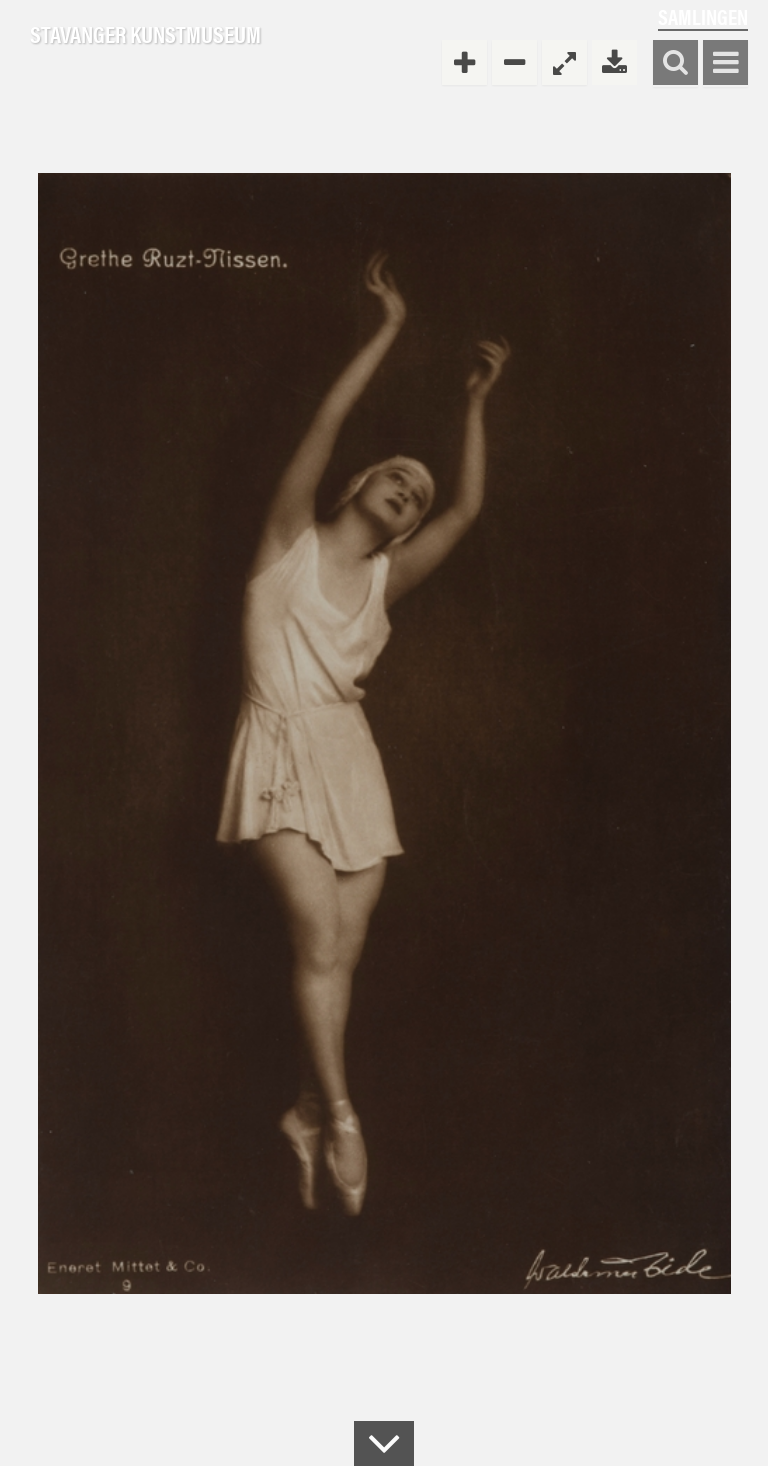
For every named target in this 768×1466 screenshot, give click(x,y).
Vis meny (725, 63)
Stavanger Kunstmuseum (145, 35)
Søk (675, 63)
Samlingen (703, 16)
